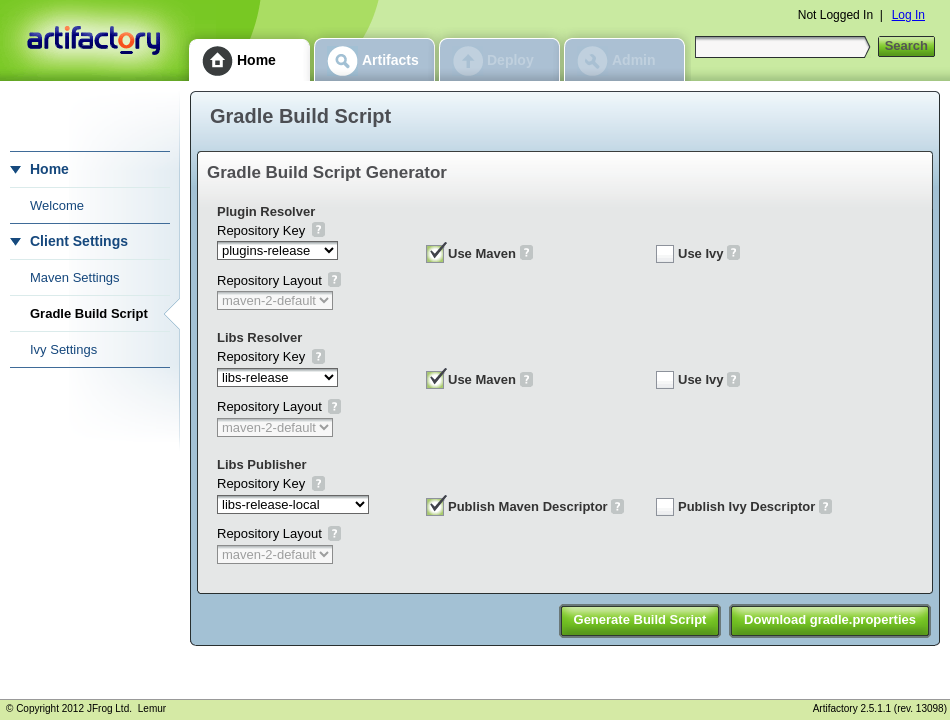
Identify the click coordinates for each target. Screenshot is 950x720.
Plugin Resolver (266, 211)
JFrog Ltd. (109, 708)
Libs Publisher (262, 464)
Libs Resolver (259, 337)
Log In (908, 15)
